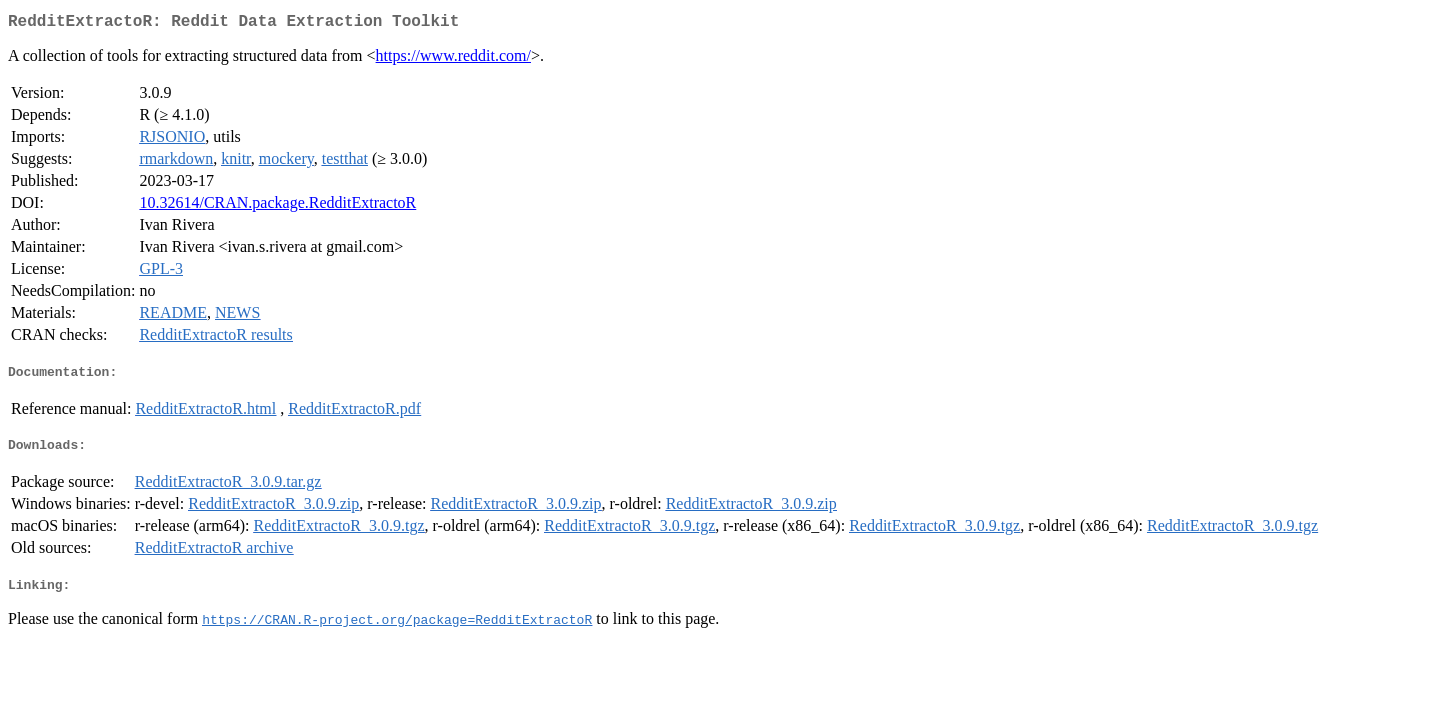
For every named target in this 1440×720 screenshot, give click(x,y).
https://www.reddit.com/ (453, 59)
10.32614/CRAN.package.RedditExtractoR (277, 206)
